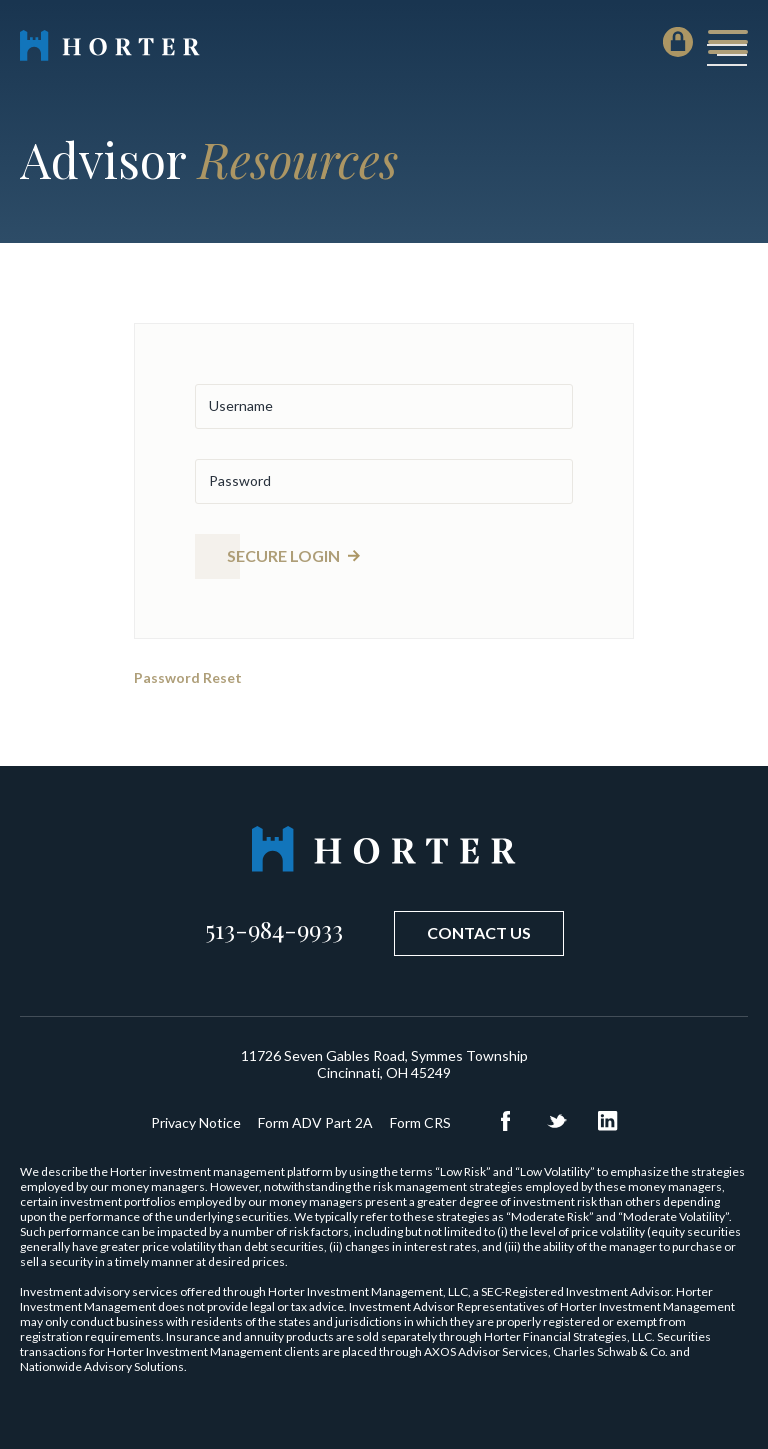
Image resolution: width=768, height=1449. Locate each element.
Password (240, 480)
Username (241, 405)
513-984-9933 (274, 929)
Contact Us (479, 932)
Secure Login (283, 555)
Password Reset (188, 677)
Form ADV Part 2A (315, 1122)
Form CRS (420, 1122)
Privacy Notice (196, 1122)
